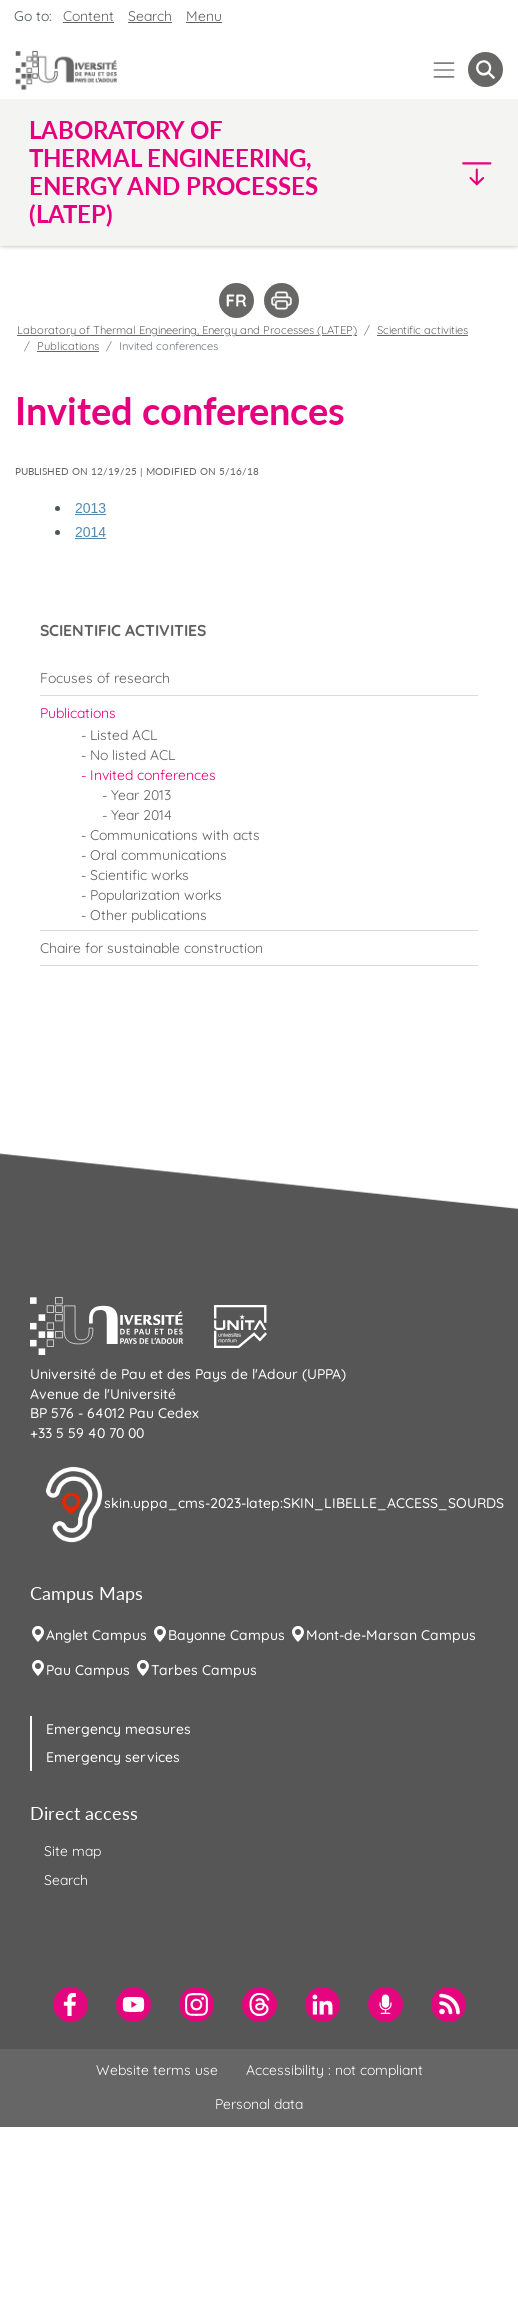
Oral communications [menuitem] (158, 855)
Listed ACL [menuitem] (123, 735)
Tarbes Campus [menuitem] (204, 1670)
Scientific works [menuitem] (139, 875)
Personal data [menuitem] (259, 2104)
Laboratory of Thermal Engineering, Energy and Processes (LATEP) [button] (173, 172)
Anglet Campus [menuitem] (96, 1635)
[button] (446, 172)
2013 (90, 508)
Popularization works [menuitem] (156, 895)
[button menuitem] (485, 69)
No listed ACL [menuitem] (132, 755)
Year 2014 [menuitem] (141, 815)
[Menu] (444, 69)
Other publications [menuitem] (148, 915)
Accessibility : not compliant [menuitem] (334, 2070)
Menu (204, 16)
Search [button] (150, 16)
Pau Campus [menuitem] (88, 1670)
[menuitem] (259, 678)
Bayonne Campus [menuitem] (226, 1635)
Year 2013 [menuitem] (141, 795)
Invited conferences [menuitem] (153, 775)
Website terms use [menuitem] (157, 2070)
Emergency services (113, 1757)
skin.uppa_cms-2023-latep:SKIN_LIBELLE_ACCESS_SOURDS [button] (274, 1505)
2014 (90, 532)
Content (88, 16)
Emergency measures (118, 1729)
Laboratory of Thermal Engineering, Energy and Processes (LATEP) (187, 330)
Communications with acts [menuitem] (175, 835)
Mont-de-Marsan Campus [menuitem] (391, 1635)
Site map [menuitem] (72, 1851)
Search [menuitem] (66, 1880)
